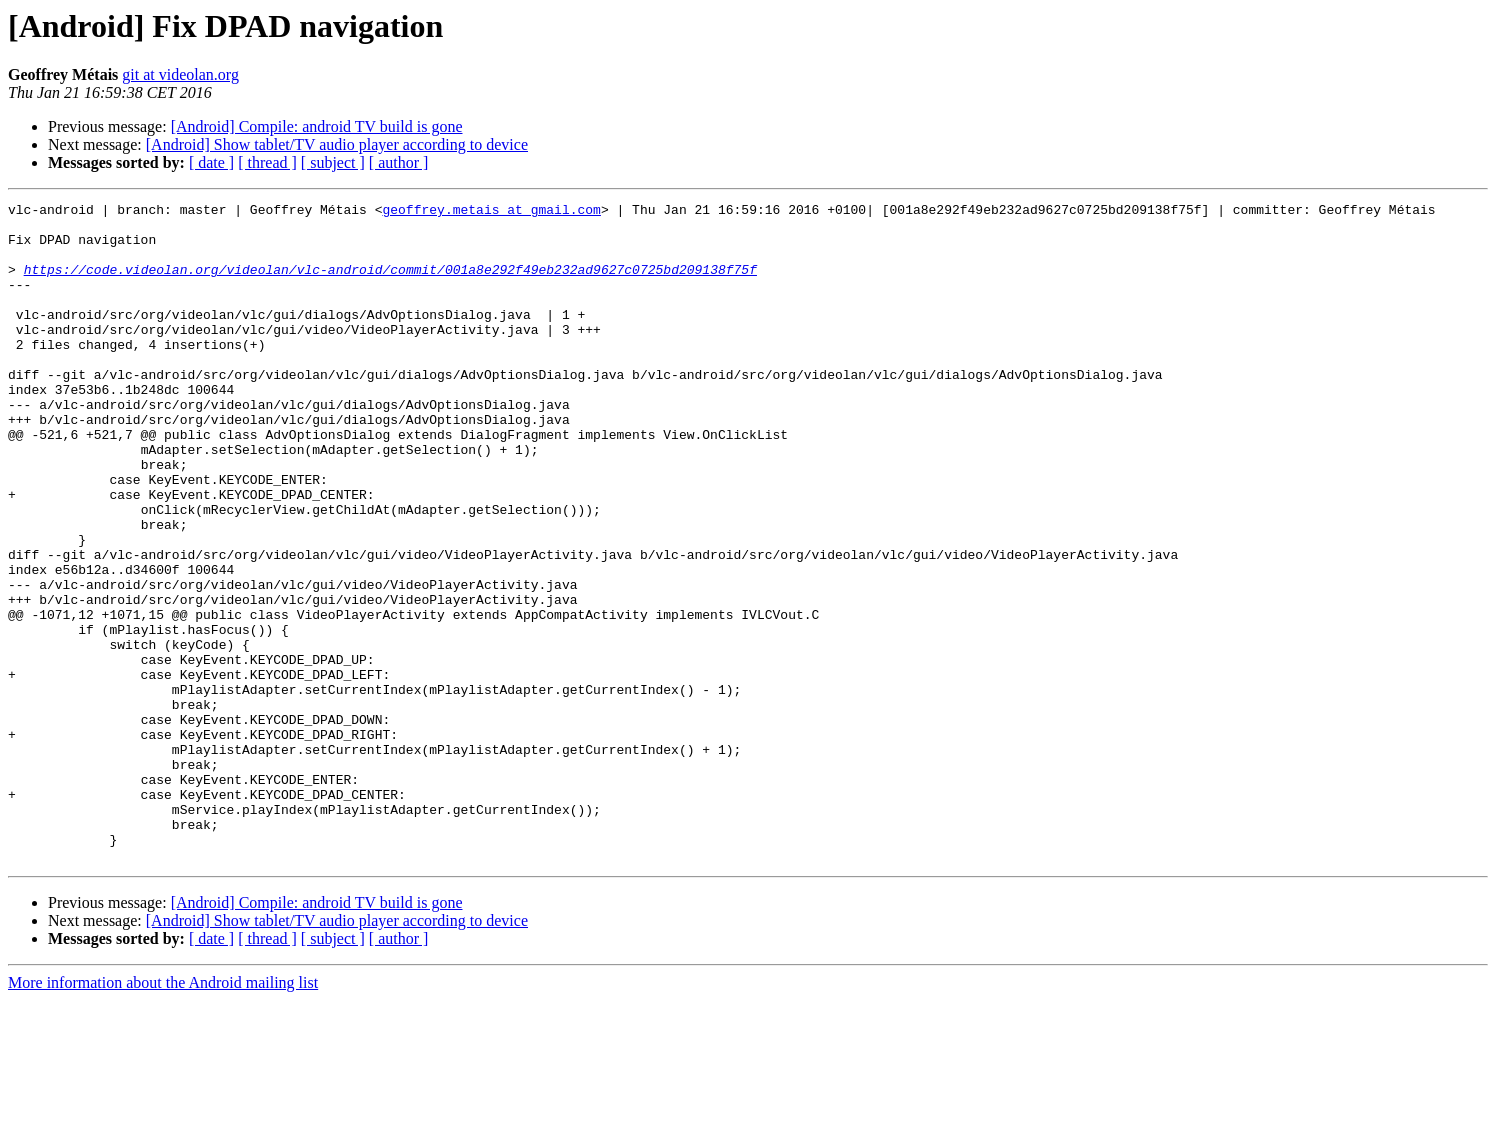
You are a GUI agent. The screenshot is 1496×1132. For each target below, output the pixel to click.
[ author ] (399, 162)
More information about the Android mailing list (163, 1114)
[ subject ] (333, 162)
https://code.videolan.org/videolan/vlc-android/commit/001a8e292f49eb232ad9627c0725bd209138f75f (390, 284)
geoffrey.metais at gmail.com (491, 212)
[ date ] (211, 162)
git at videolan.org (180, 74)
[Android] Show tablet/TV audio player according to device (337, 144)
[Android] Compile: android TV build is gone (317, 126)
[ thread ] (267, 162)
